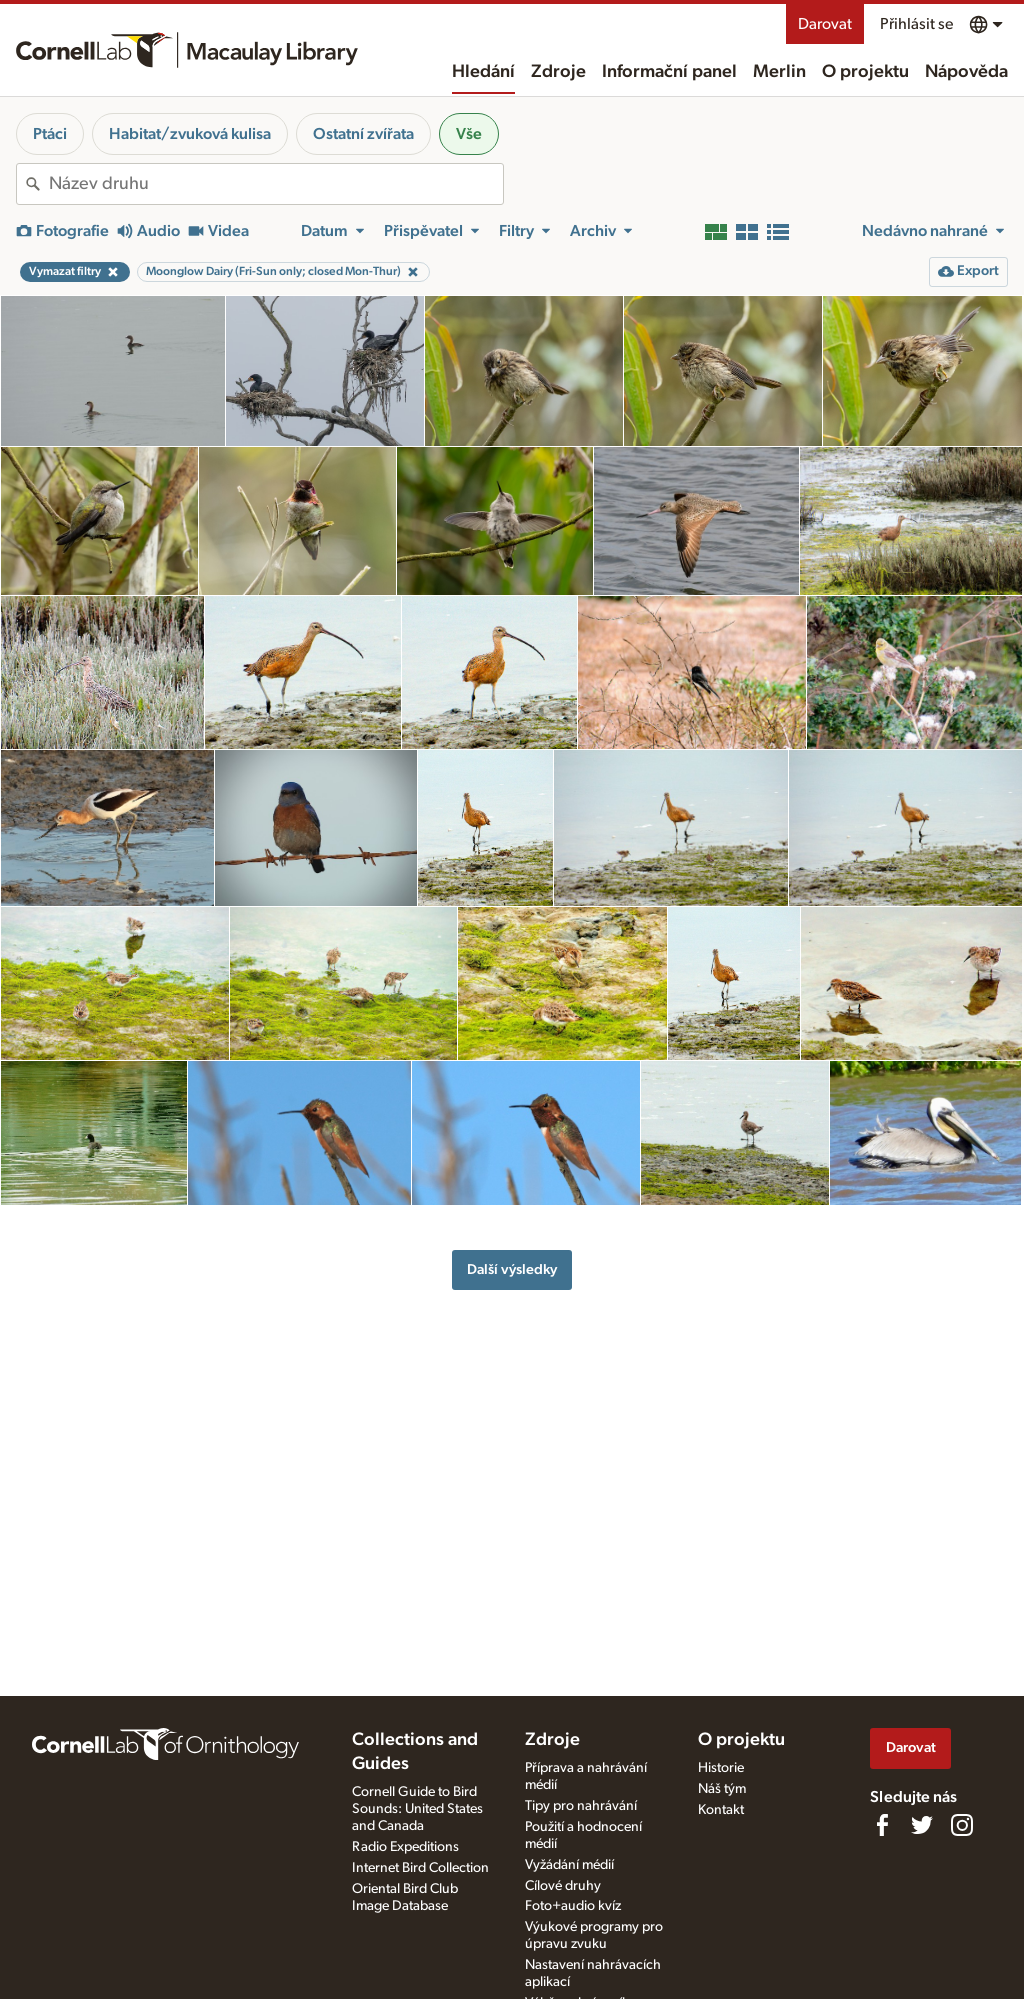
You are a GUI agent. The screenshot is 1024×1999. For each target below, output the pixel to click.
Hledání (483, 72)
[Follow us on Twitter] (922, 1825)
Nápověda (966, 72)
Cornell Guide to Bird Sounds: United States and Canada (417, 1809)
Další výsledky (512, 1269)
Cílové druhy (563, 1886)
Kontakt (721, 1810)
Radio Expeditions (405, 1847)
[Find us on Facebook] (882, 1825)
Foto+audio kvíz (573, 1906)
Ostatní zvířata (363, 134)
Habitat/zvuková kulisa (190, 134)
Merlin (779, 72)
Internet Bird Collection (420, 1868)
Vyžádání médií (569, 1865)
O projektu (865, 72)
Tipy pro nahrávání (581, 1806)
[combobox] (276, 184)
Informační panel (669, 72)
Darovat (825, 24)
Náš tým (722, 1789)
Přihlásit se (916, 24)
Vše (469, 134)
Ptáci (50, 134)
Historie (721, 1768)
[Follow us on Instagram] (962, 1825)
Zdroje (558, 72)
